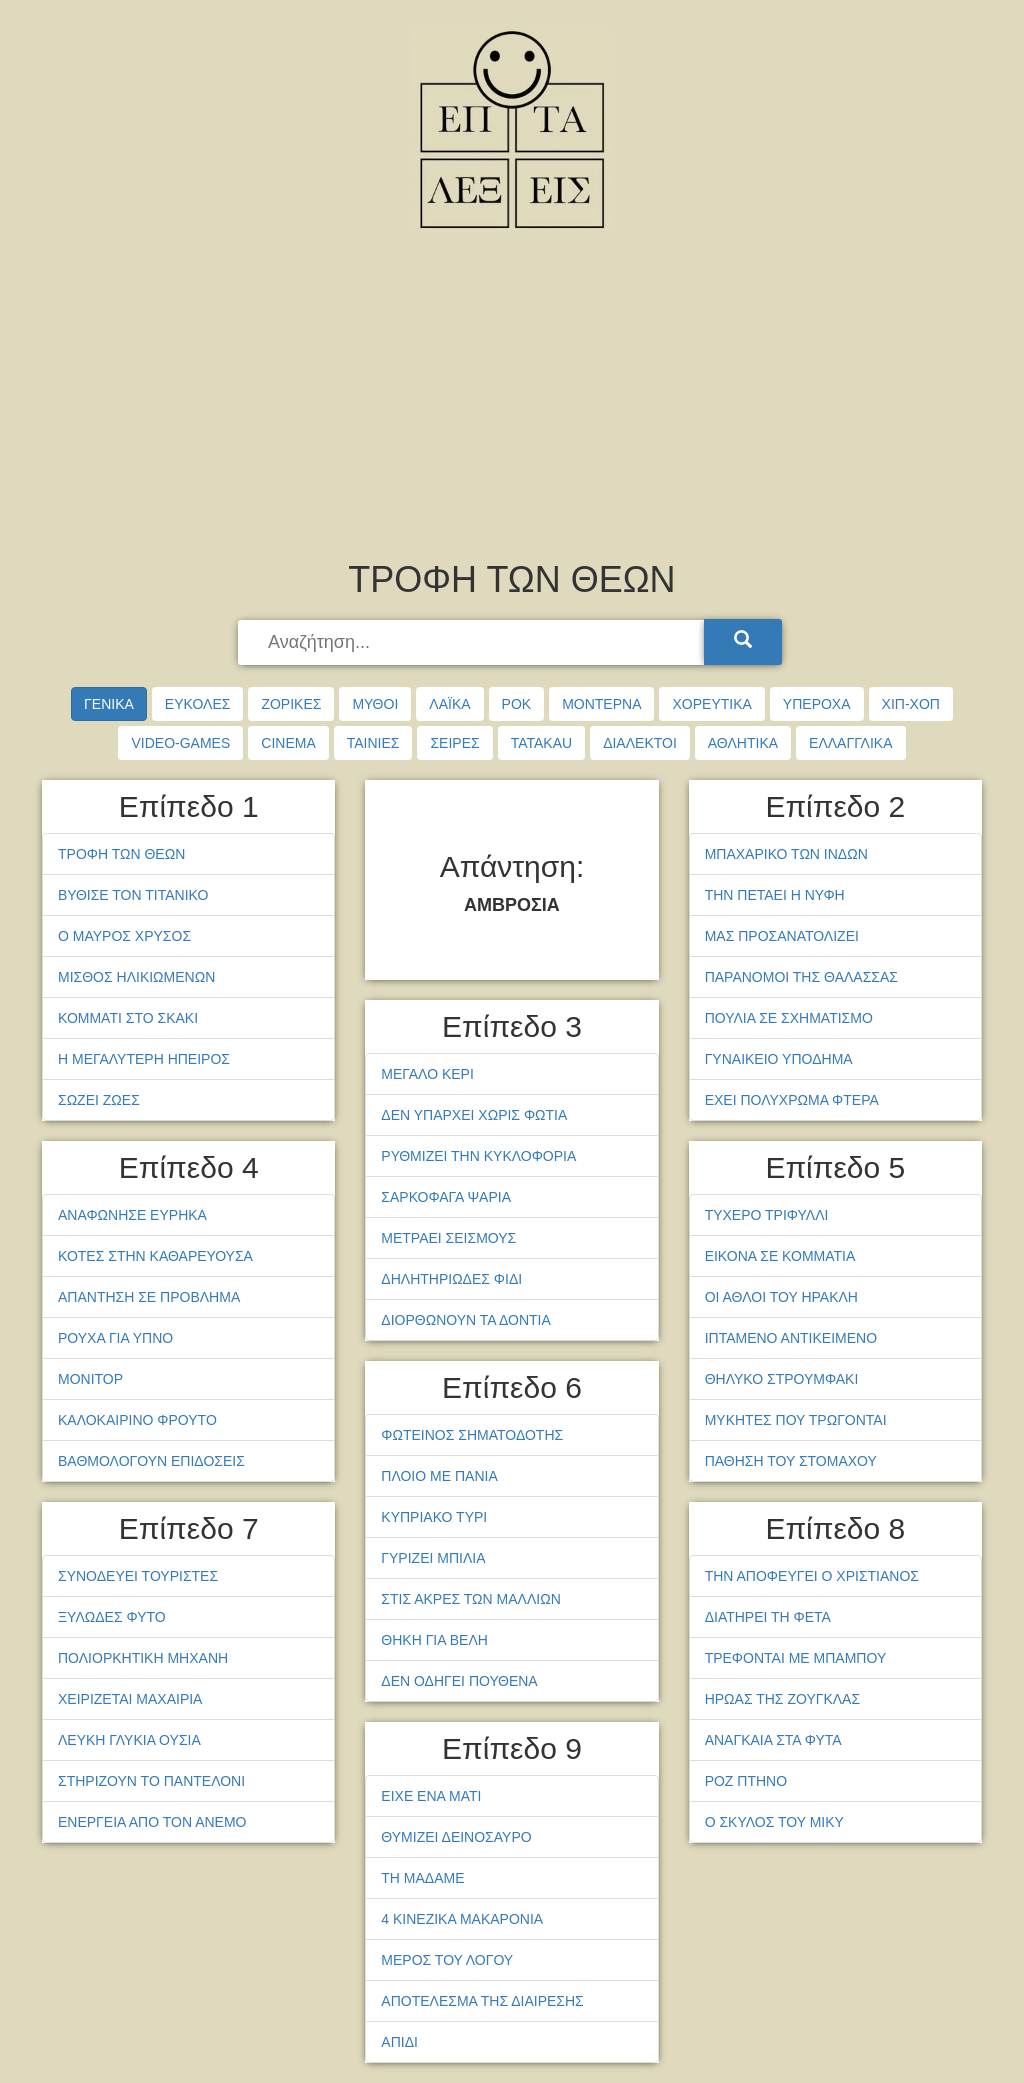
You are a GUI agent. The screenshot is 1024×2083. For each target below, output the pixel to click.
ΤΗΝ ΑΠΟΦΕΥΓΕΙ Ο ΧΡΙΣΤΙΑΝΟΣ (812, 1576)
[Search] (743, 642)
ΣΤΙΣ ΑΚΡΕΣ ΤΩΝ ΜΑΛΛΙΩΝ (470, 1599)
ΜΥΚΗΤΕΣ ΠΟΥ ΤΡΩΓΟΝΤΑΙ (796, 1420)
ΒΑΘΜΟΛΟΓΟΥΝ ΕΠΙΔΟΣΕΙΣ (151, 1461)
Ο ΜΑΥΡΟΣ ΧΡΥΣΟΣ (124, 936)
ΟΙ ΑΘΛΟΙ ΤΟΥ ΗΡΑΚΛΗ (781, 1297)
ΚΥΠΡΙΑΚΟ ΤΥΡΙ (434, 1517)
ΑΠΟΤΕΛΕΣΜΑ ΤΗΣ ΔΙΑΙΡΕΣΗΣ (482, 2001)
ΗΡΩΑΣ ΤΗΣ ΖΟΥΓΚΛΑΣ (782, 1699)
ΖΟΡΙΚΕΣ (291, 704)
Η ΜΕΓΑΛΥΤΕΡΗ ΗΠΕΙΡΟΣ (144, 1059)
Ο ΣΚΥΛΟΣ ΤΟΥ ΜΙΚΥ (774, 1822)
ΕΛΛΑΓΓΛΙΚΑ (850, 743)
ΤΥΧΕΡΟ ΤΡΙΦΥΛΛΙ (767, 1215)
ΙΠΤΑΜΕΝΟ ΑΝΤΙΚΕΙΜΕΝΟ (791, 1338)
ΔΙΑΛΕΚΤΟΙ (640, 743)
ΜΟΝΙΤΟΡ (90, 1379)
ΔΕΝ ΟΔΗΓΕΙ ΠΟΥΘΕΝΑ (459, 1681)
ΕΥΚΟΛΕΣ (198, 704)
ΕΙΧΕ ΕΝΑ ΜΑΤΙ (431, 1796)
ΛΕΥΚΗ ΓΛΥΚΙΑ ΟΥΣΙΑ (129, 1740)
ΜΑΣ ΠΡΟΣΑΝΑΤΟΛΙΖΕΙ (782, 936)
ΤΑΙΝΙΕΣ (373, 743)
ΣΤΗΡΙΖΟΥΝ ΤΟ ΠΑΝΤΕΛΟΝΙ (151, 1781)
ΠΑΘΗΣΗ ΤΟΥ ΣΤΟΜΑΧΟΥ (791, 1461)
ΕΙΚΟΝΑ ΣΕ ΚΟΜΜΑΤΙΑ (780, 1256)
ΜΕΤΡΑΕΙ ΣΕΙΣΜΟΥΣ (448, 1238)
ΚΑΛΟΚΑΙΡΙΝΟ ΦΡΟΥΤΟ (137, 1420)
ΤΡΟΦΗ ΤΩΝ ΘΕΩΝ (121, 854)
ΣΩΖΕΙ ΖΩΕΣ (99, 1100)
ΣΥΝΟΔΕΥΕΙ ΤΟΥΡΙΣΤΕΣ (138, 1576)
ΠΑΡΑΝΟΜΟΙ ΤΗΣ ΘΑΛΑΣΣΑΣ (801, 977)
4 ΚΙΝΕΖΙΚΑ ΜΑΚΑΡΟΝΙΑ (462, 1919)
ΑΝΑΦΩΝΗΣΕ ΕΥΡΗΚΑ (132, 1215)
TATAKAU (541, 743)
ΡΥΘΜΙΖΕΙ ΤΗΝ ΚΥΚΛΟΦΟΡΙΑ (478, 1156)
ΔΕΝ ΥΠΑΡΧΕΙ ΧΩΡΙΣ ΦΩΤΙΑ (474, 1115)
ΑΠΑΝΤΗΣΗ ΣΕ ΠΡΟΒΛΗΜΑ (149, 1297)
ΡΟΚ (517, 704)
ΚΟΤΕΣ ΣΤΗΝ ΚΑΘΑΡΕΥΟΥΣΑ (155, 1256)
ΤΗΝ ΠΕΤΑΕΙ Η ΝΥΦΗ (775, 895)
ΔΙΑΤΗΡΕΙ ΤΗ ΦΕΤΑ (768, 1617)
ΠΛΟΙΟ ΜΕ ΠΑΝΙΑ (439, 1476)
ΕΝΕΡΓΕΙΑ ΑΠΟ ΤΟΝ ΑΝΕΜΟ (152, 1822)
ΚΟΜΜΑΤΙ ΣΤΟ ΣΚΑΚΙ (128, 1018)
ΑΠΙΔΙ (399, 2042)
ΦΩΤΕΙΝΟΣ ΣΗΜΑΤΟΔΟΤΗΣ (472, 1435)
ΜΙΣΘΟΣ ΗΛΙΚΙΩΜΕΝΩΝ (136, 977)
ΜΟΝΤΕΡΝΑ (601, 704)
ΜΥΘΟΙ (375, 704)
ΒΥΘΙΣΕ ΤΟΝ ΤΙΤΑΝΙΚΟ (133, 895)
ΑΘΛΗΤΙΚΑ (743, 743)
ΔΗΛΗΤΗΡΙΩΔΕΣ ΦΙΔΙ (451, 1279)
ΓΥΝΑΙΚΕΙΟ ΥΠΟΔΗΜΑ (779, 1059)
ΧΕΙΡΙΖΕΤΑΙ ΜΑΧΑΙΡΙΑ (130, 1699)
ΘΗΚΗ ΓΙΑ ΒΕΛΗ (434, 1640)
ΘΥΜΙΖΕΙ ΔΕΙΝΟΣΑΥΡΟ (456, 1837)
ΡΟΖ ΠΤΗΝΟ (746, 1781)
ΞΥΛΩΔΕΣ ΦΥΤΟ (112, 1617)
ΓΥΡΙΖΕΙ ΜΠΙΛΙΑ (433, 1558)
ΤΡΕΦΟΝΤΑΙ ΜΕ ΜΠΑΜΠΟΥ (796, 1658)
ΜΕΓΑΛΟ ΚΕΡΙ (427, 1074)
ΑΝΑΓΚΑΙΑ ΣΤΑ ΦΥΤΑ (773, 1740)
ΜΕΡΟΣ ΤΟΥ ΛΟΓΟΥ (447, 1960)
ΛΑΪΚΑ (449, 704)
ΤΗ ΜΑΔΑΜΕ (422, 1878)
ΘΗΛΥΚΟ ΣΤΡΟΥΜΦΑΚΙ (782, 1379)
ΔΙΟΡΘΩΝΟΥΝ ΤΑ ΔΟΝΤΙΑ (466, 1320)
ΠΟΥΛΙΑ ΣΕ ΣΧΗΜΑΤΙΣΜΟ (789, 1018)
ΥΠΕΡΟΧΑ (817, 704)
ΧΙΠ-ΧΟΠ (911, 704)
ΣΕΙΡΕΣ (454, 743)
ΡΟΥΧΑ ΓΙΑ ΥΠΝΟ (115, 1338)
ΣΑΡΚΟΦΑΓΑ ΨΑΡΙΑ (446, 1197)
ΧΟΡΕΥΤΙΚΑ (711, 704)
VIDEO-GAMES (180, 743)
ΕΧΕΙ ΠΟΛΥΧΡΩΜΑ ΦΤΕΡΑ (792, 1100)
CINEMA (288, 743)
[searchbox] (473, 643)
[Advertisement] (512, 400)
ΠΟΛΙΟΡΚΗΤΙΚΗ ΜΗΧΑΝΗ (143, 1658)
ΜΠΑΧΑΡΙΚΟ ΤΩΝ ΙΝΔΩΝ (786, 854)
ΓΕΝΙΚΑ (109, 704)
